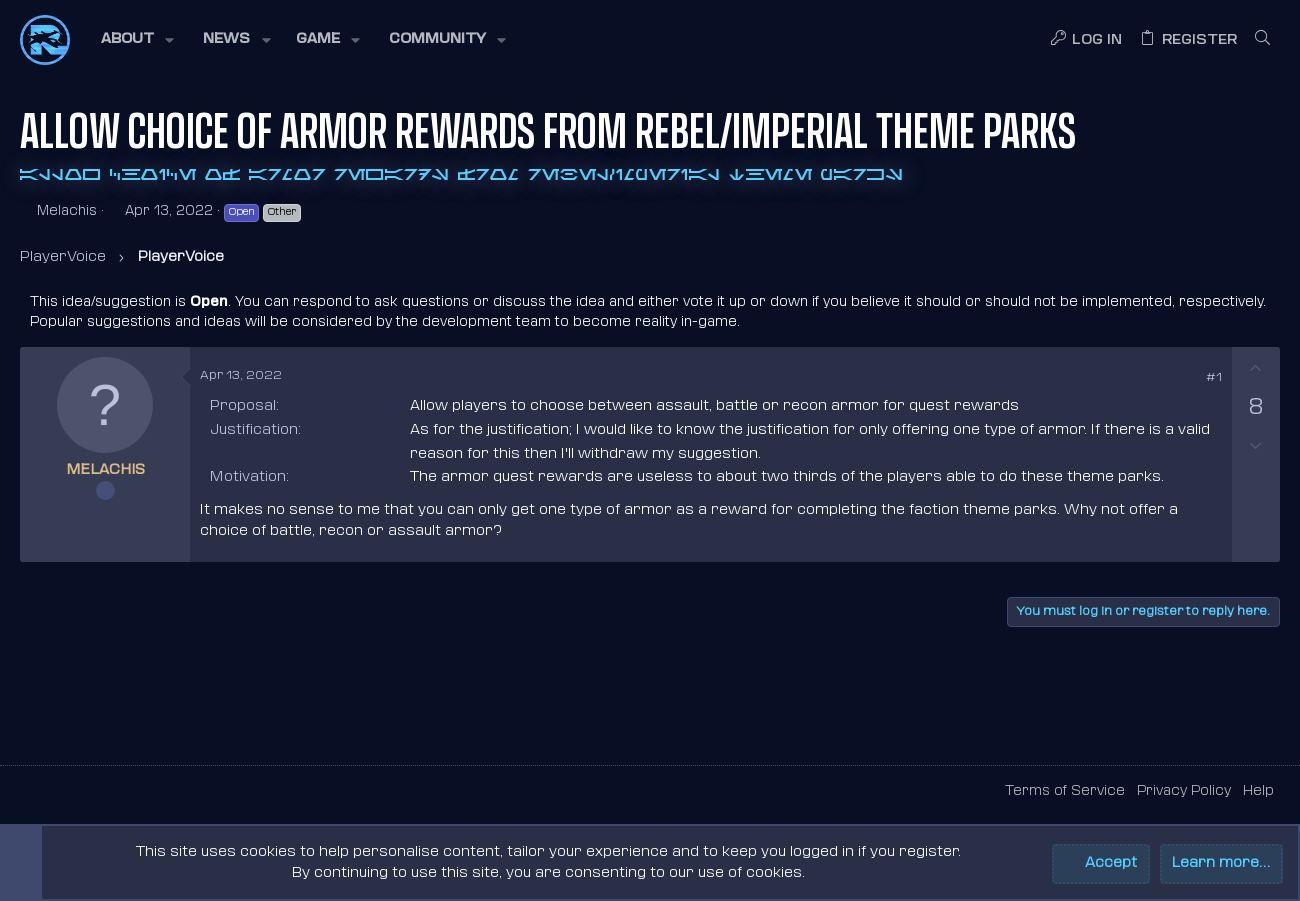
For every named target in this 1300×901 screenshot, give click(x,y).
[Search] (1262, 40)
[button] (136, 40)
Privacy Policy (1184, 791)
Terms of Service (1065, 791)
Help (1258, 791)
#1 (1214, 378)
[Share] (1186, 379)
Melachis (67, 211)
